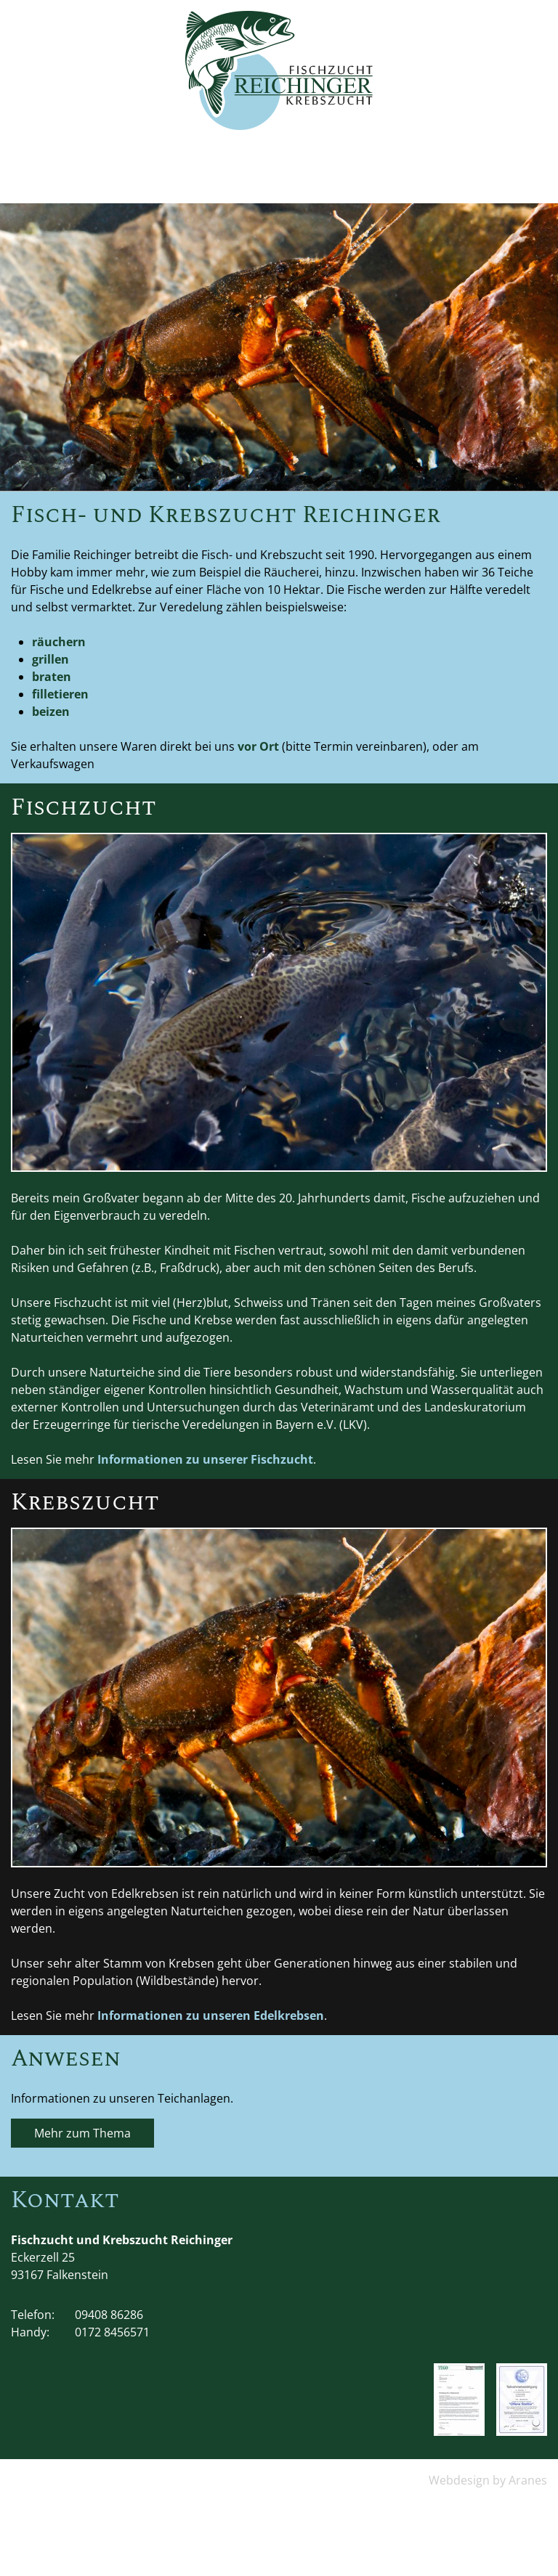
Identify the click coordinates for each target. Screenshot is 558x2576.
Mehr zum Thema (82, 2133)
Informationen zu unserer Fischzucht (205, 1459)
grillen (50, 659)
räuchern (59, 642)
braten (51, 677)
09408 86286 (109, 2315)
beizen (51, 712)
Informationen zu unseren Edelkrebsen (210, 2015)
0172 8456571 (112, 2332)
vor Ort (258, 746)
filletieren (60, 694)
